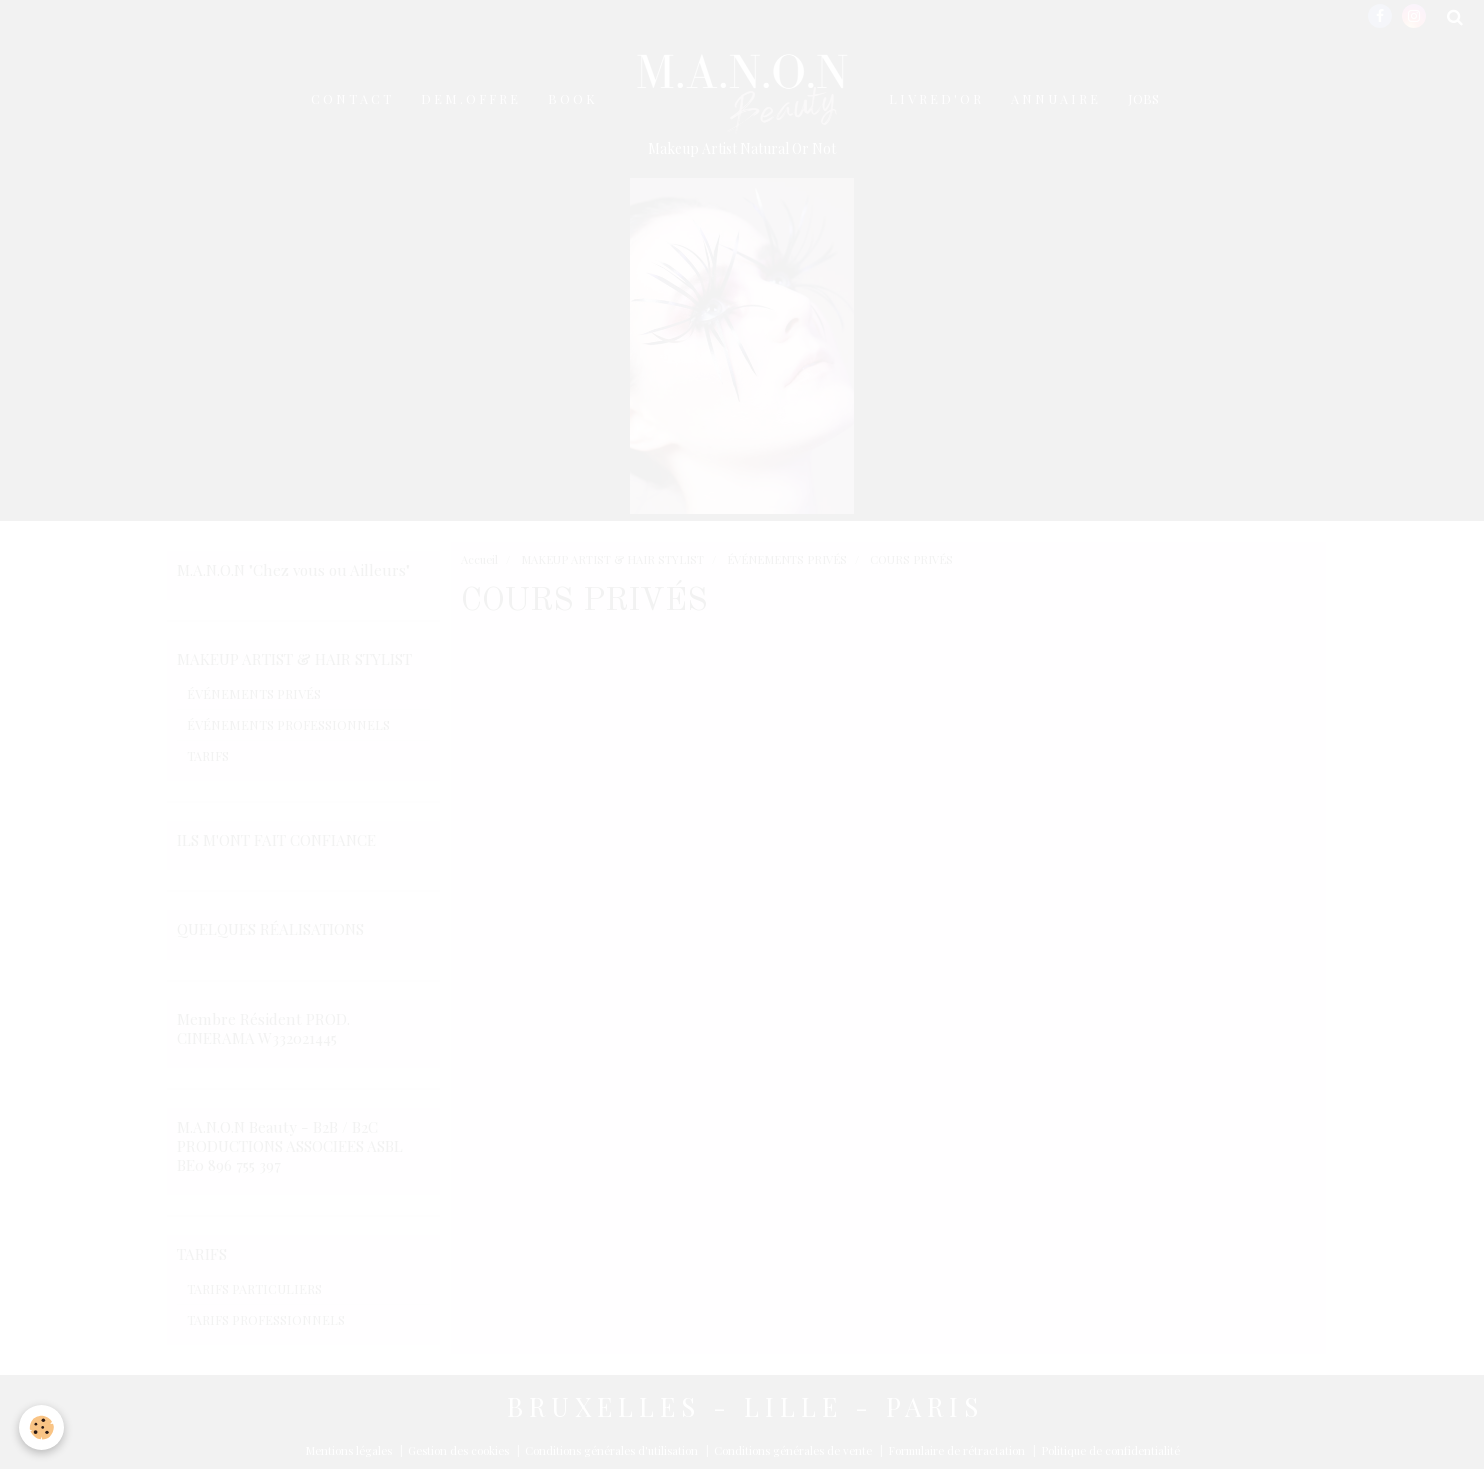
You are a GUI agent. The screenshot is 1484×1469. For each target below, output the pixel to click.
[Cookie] (42, 1427)
